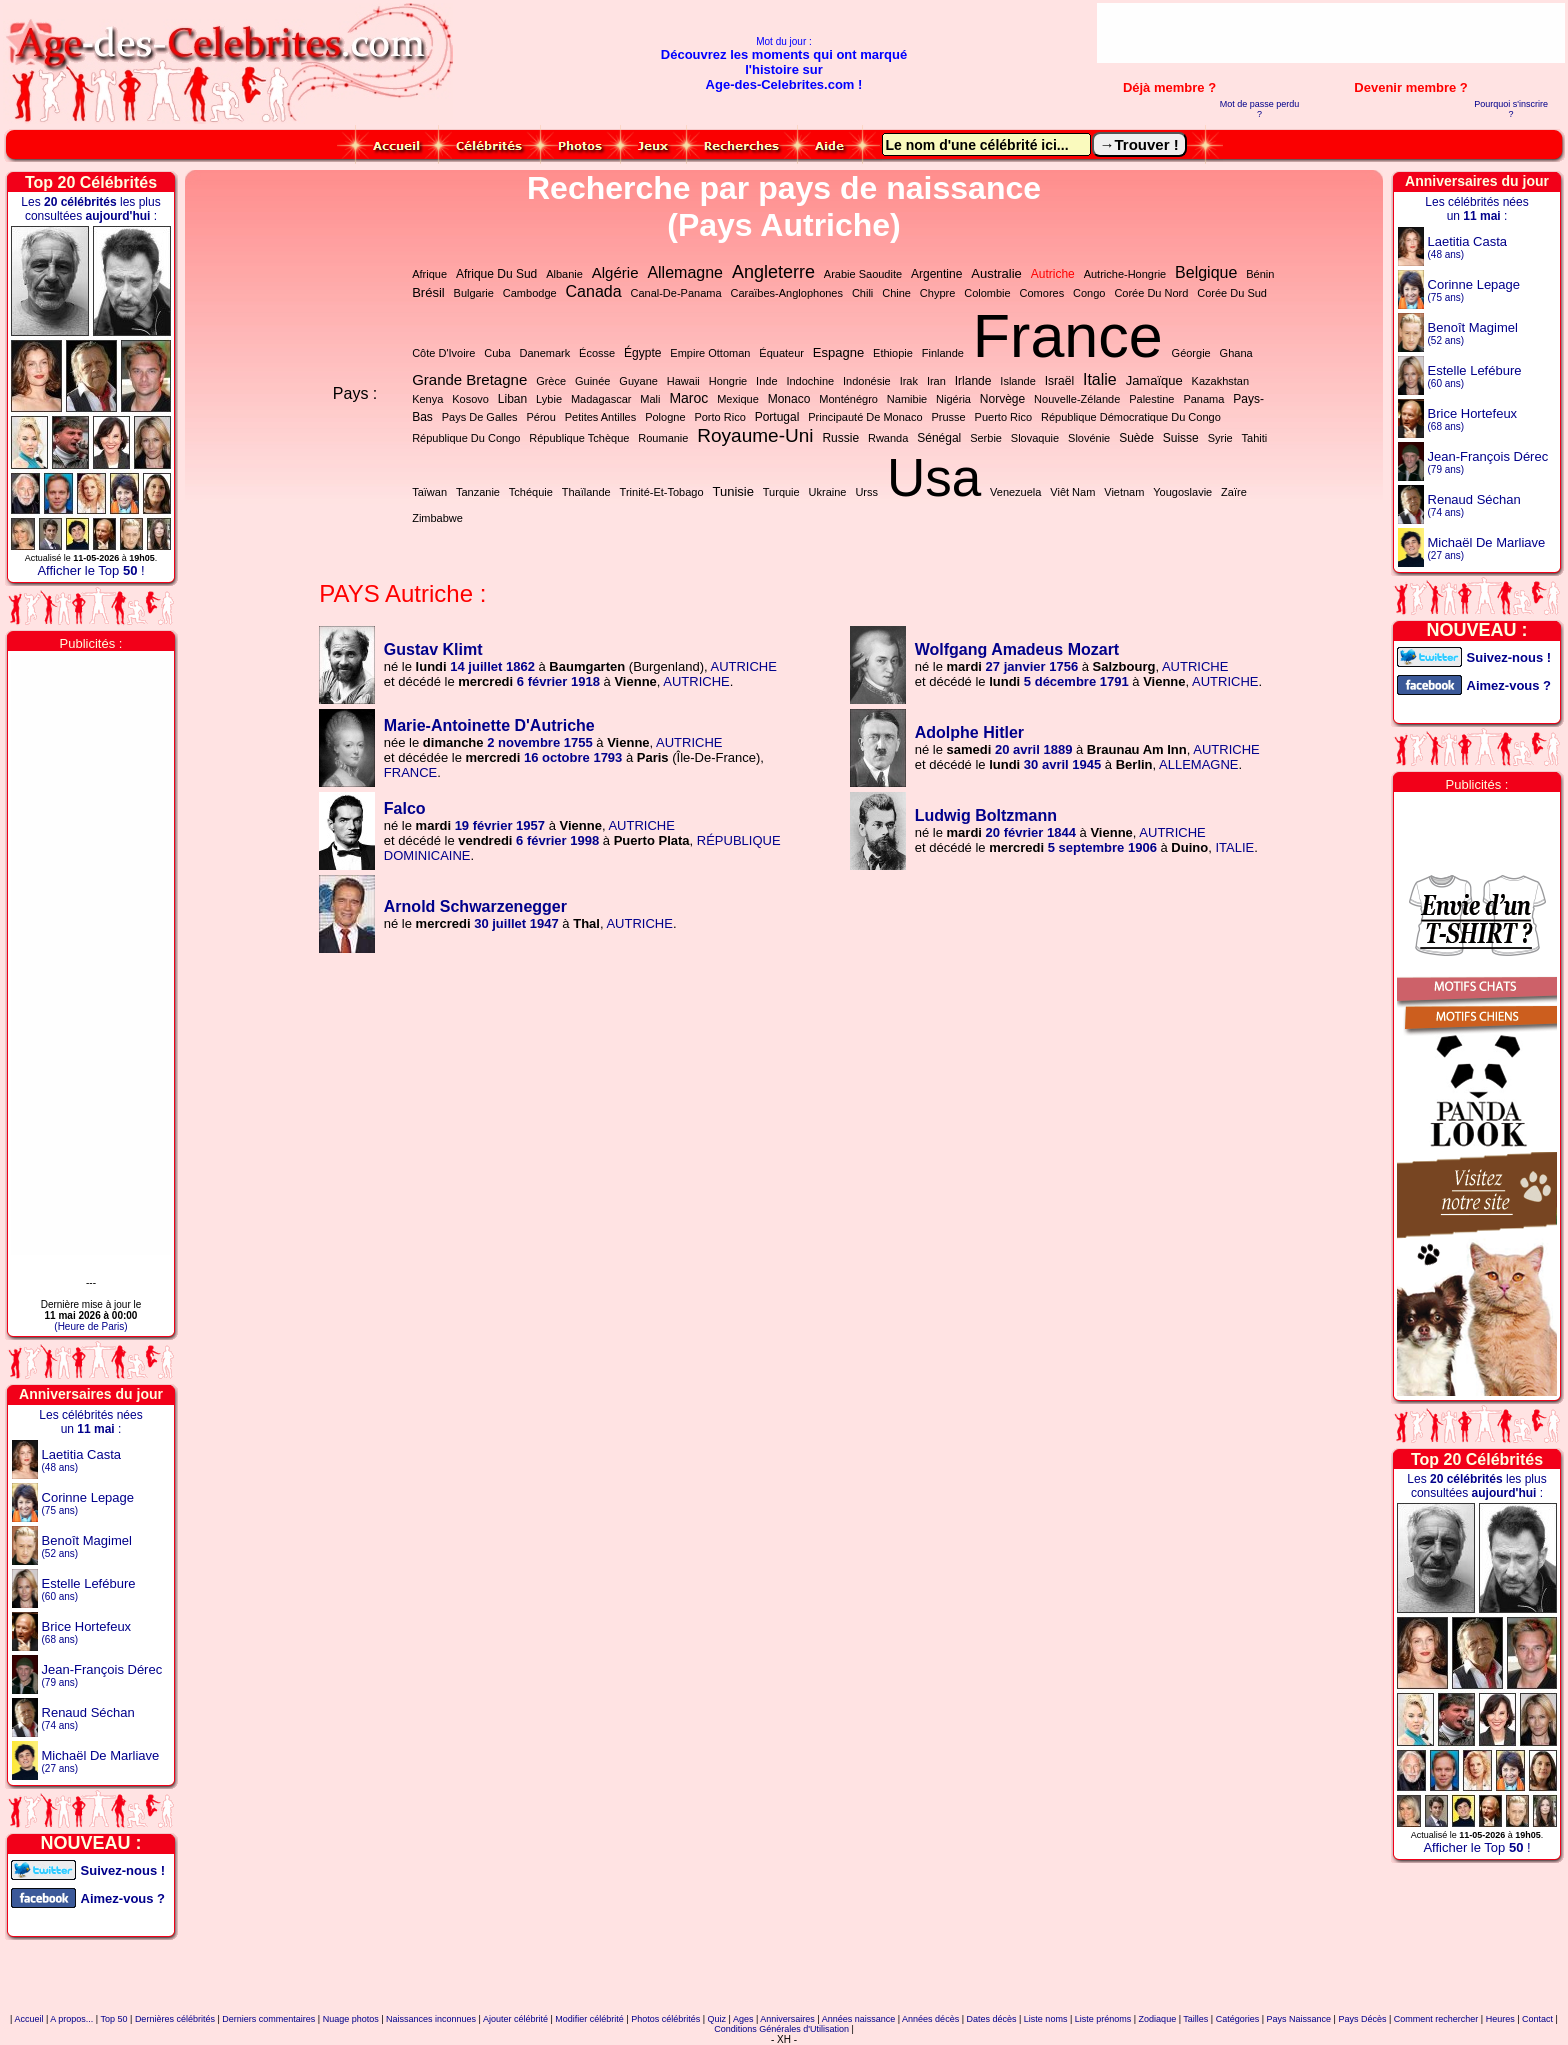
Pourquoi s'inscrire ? (1511, 109)
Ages (743, 2019)
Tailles (1195, 2019)
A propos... (71, 2019)
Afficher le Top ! (90, 570)
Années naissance (859, 2019)
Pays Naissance (1299, 2019)
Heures (1500, 2019)
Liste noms (1046, 2019)
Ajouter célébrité (515, 2019)
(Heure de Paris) (90, 1326)
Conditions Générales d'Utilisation (781, 2029)
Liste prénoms (1103, 2019)
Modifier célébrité (589, 2019)
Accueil (28, 2019)
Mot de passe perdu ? (1260, 109)
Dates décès (991, 2019)
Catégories (1238, 2019)
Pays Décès (1362, 2019)
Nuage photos (351, 2019)
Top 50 (114, 2019)
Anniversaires (787, 2019)
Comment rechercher (1436, 2019)
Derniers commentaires (268, 2019)
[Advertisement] (1331, 33)
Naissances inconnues (431, 2019)
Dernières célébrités (175, 2019)
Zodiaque (1158, 2019)
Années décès (930, 2019)
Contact (1537, 2019)
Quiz (717, 2019)
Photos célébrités (665, 2019)
